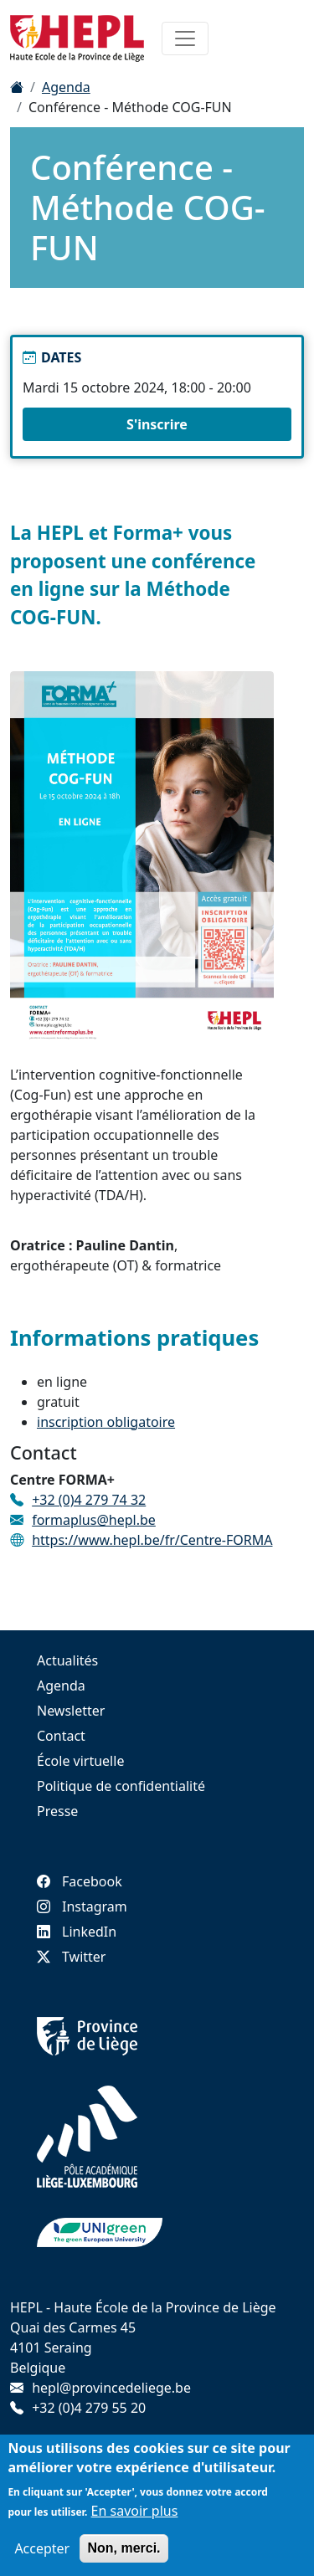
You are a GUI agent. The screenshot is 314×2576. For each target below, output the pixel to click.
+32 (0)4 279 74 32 (89, 1500)
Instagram (82, 1906)
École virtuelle (80, 1761)
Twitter (71, 1956)
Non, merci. (123, 2548)
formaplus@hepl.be (94, 1520)
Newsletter (71, 1710)
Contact (61, 1736)
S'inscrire (157, 424)
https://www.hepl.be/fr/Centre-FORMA (152, 1540)
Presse (57, 1811)
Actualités (67, 1660)
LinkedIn (76, 1931)
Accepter (41, 2548)
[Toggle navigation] (185, 38)
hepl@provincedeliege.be (111, 2387)
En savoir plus (134, 2511)
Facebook (79, 1881)
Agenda (66, 87)
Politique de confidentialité (121, 1786)
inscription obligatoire (106, 1422)
